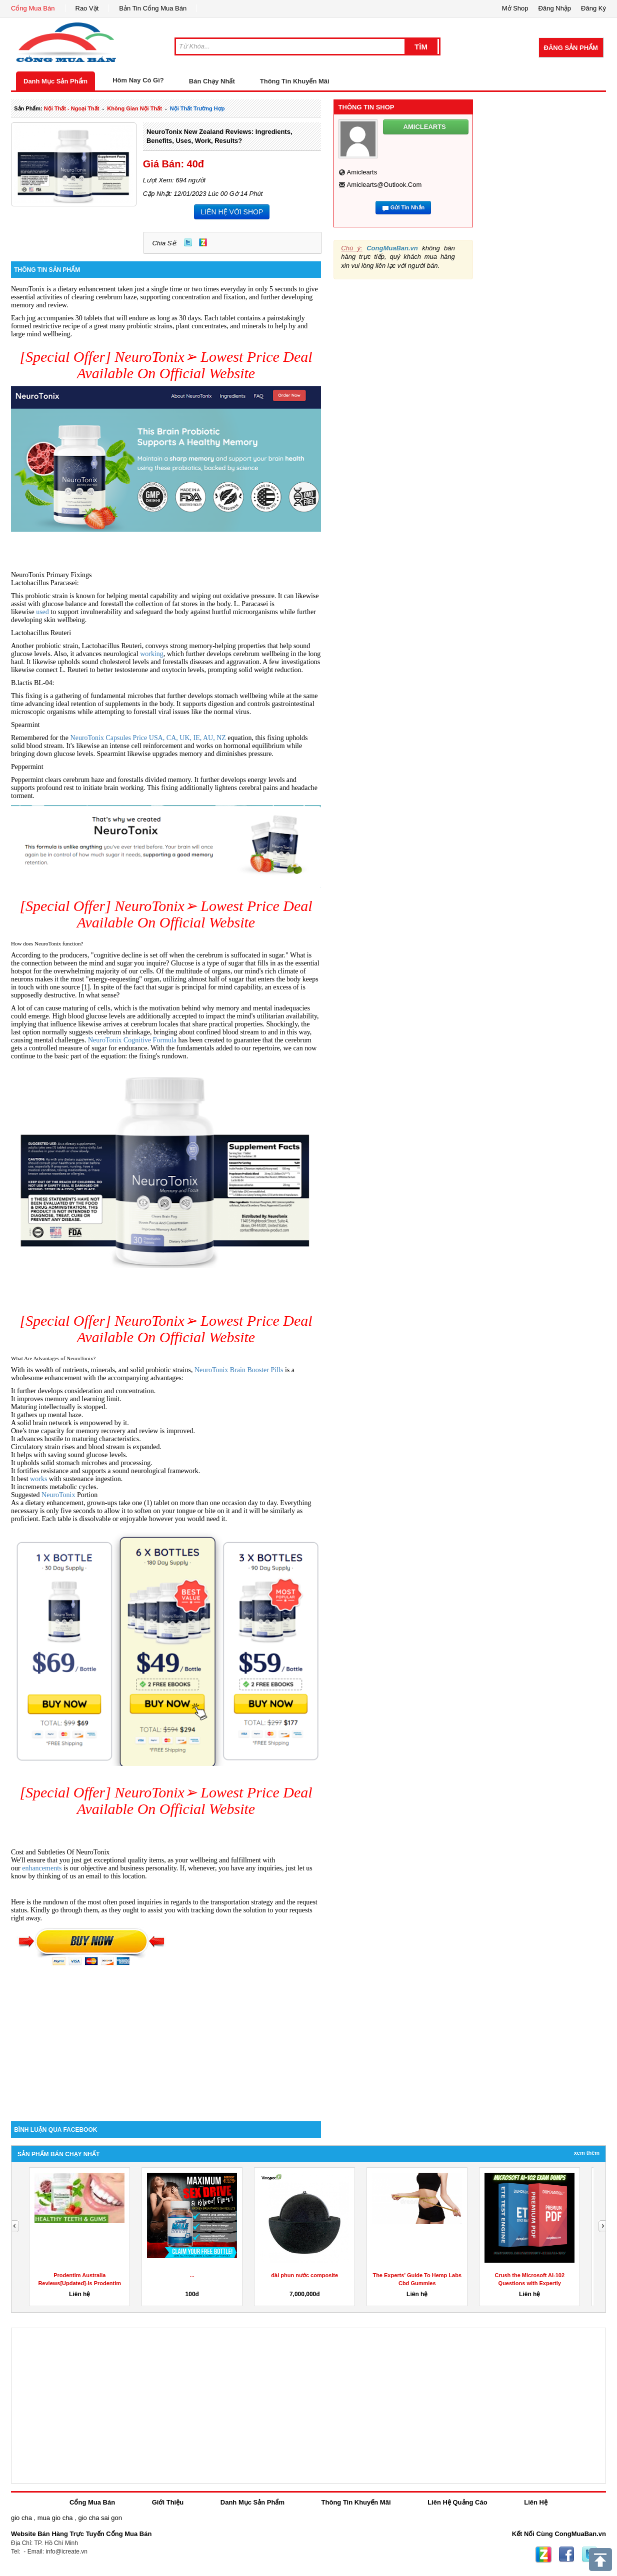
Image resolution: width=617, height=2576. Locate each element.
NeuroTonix (59, 1495)
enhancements (43, 1868)
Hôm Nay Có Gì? (138, 80)
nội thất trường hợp (197, 108)
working (152, 654)
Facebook (566, 2555)
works (39, 1479)
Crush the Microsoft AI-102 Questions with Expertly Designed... (529, 2283)
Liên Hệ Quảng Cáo (457, 2502)
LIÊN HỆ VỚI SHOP (231, 212)
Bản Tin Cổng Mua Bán (152, 8)
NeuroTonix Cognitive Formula (132, 1040)
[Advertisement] (166, 2036)
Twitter (188, 242)
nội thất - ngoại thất (72, 108)
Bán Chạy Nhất (212, 81)
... (192, 2275)
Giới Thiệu (168, 2502)
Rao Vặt (87, 8)
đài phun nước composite (304, 2275)
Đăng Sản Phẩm (571, 47)
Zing (203, 242)
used (43, 612)
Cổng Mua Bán (33, 8)
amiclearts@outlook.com (384, 184)
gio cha (21, 2518)
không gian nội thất (134, 108)
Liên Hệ (536, 2502)
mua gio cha (55, 2518)
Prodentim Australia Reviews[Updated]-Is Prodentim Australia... (79, 2283)
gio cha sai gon (100, 2518)
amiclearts (362, 172)
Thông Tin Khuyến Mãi (295, 81)
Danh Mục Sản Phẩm (56, 81)
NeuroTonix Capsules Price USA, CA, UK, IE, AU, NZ (149, 738)
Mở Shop (515, 8)
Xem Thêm (587, 2153)
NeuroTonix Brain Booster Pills (239, 1370)
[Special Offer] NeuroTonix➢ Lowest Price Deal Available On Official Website (166, 364)
